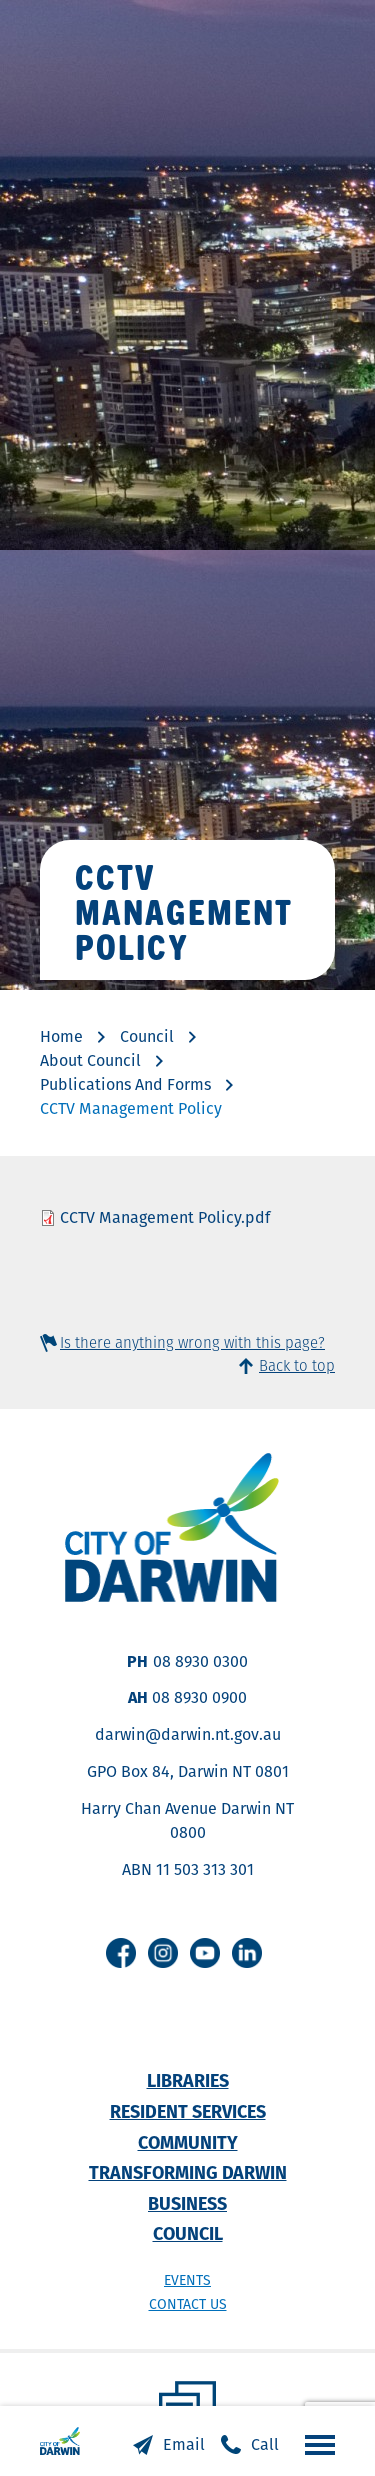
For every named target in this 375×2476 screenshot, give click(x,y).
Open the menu (315, 2444)
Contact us (188, 2304)
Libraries (188, 2080)
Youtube (205, 1953)
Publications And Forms (125, 1084)
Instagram (163, 1953)
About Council (90, 1060)
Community (188, 2142)
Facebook (121, 1953)
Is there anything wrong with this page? (192, 1342)
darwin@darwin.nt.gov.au (188, 1734)
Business (187, 2203)
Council (147, 1036)
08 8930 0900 (199, 1697)
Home (61, 1036)
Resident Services (188, 2111)
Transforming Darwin (188, 2172)
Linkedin (247, 1953)
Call (265, 2444)
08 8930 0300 (200, 1661)
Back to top (297, 1365)
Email (184, 2444)
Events (187, 2280)
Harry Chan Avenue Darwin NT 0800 (187, 1820)
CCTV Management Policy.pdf (165, 1217)
